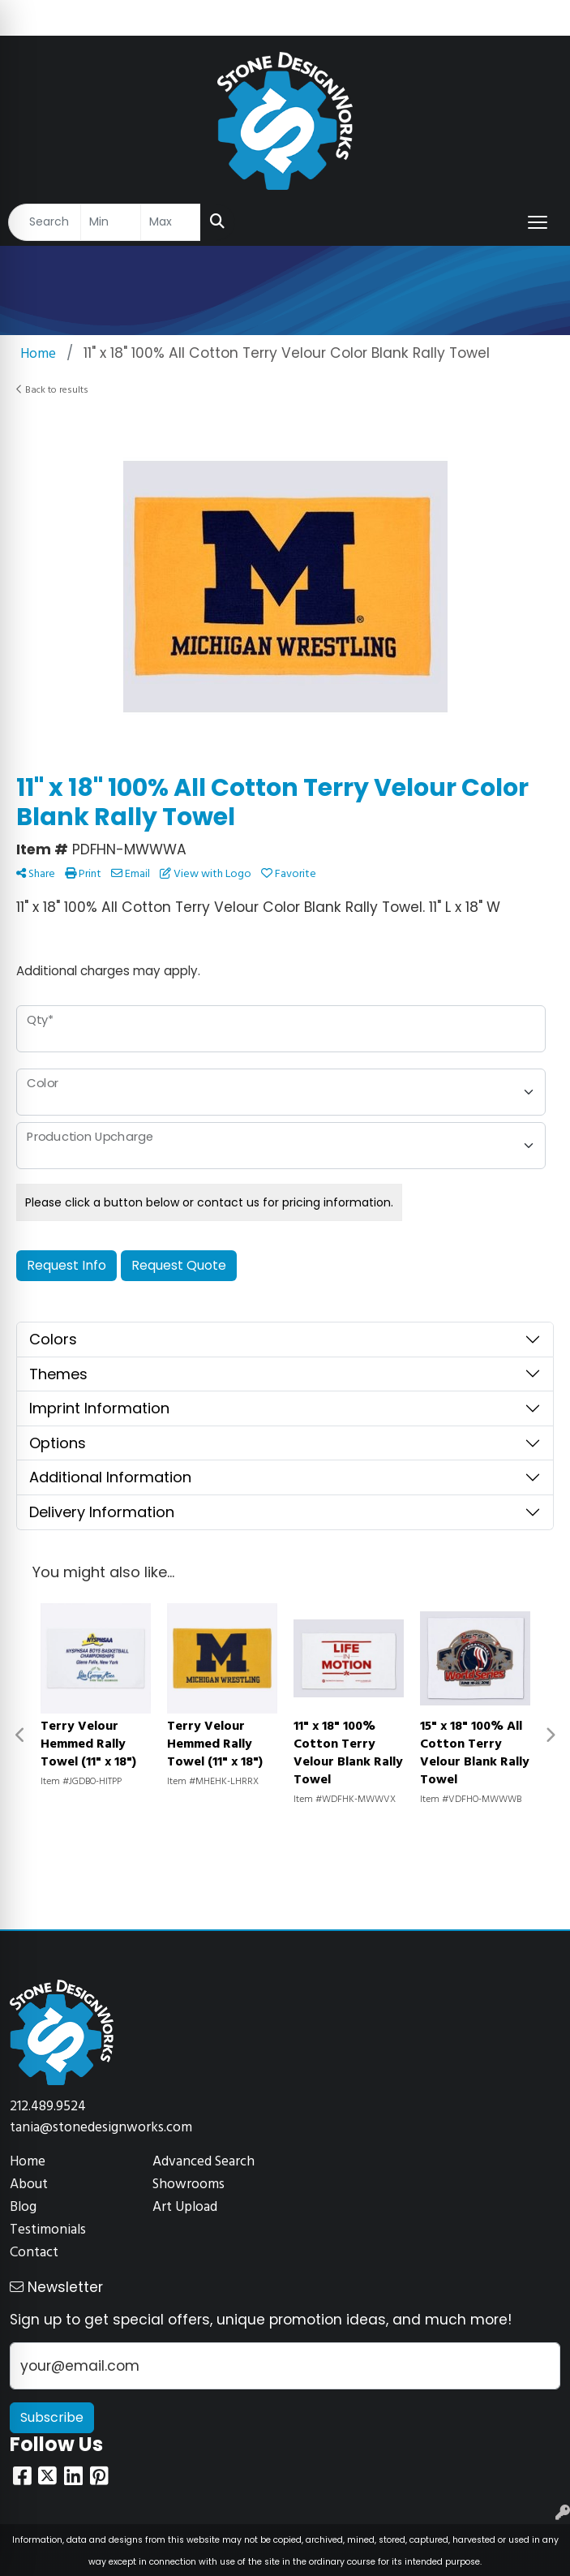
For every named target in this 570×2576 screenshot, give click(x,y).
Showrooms (188, 2184)
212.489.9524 (48, 2107)
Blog (23, 2207)
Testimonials (48, 2230)
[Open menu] (537, 222)
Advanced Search (203, 2162)
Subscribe (52, 2417)
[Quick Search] (44, 222)
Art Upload (184, 2207)
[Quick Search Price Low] (110, 222)
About (29, 2184)
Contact (34, 2253)
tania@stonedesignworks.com (101, 2128)
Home (27, 2162)
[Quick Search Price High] (170, 222)
